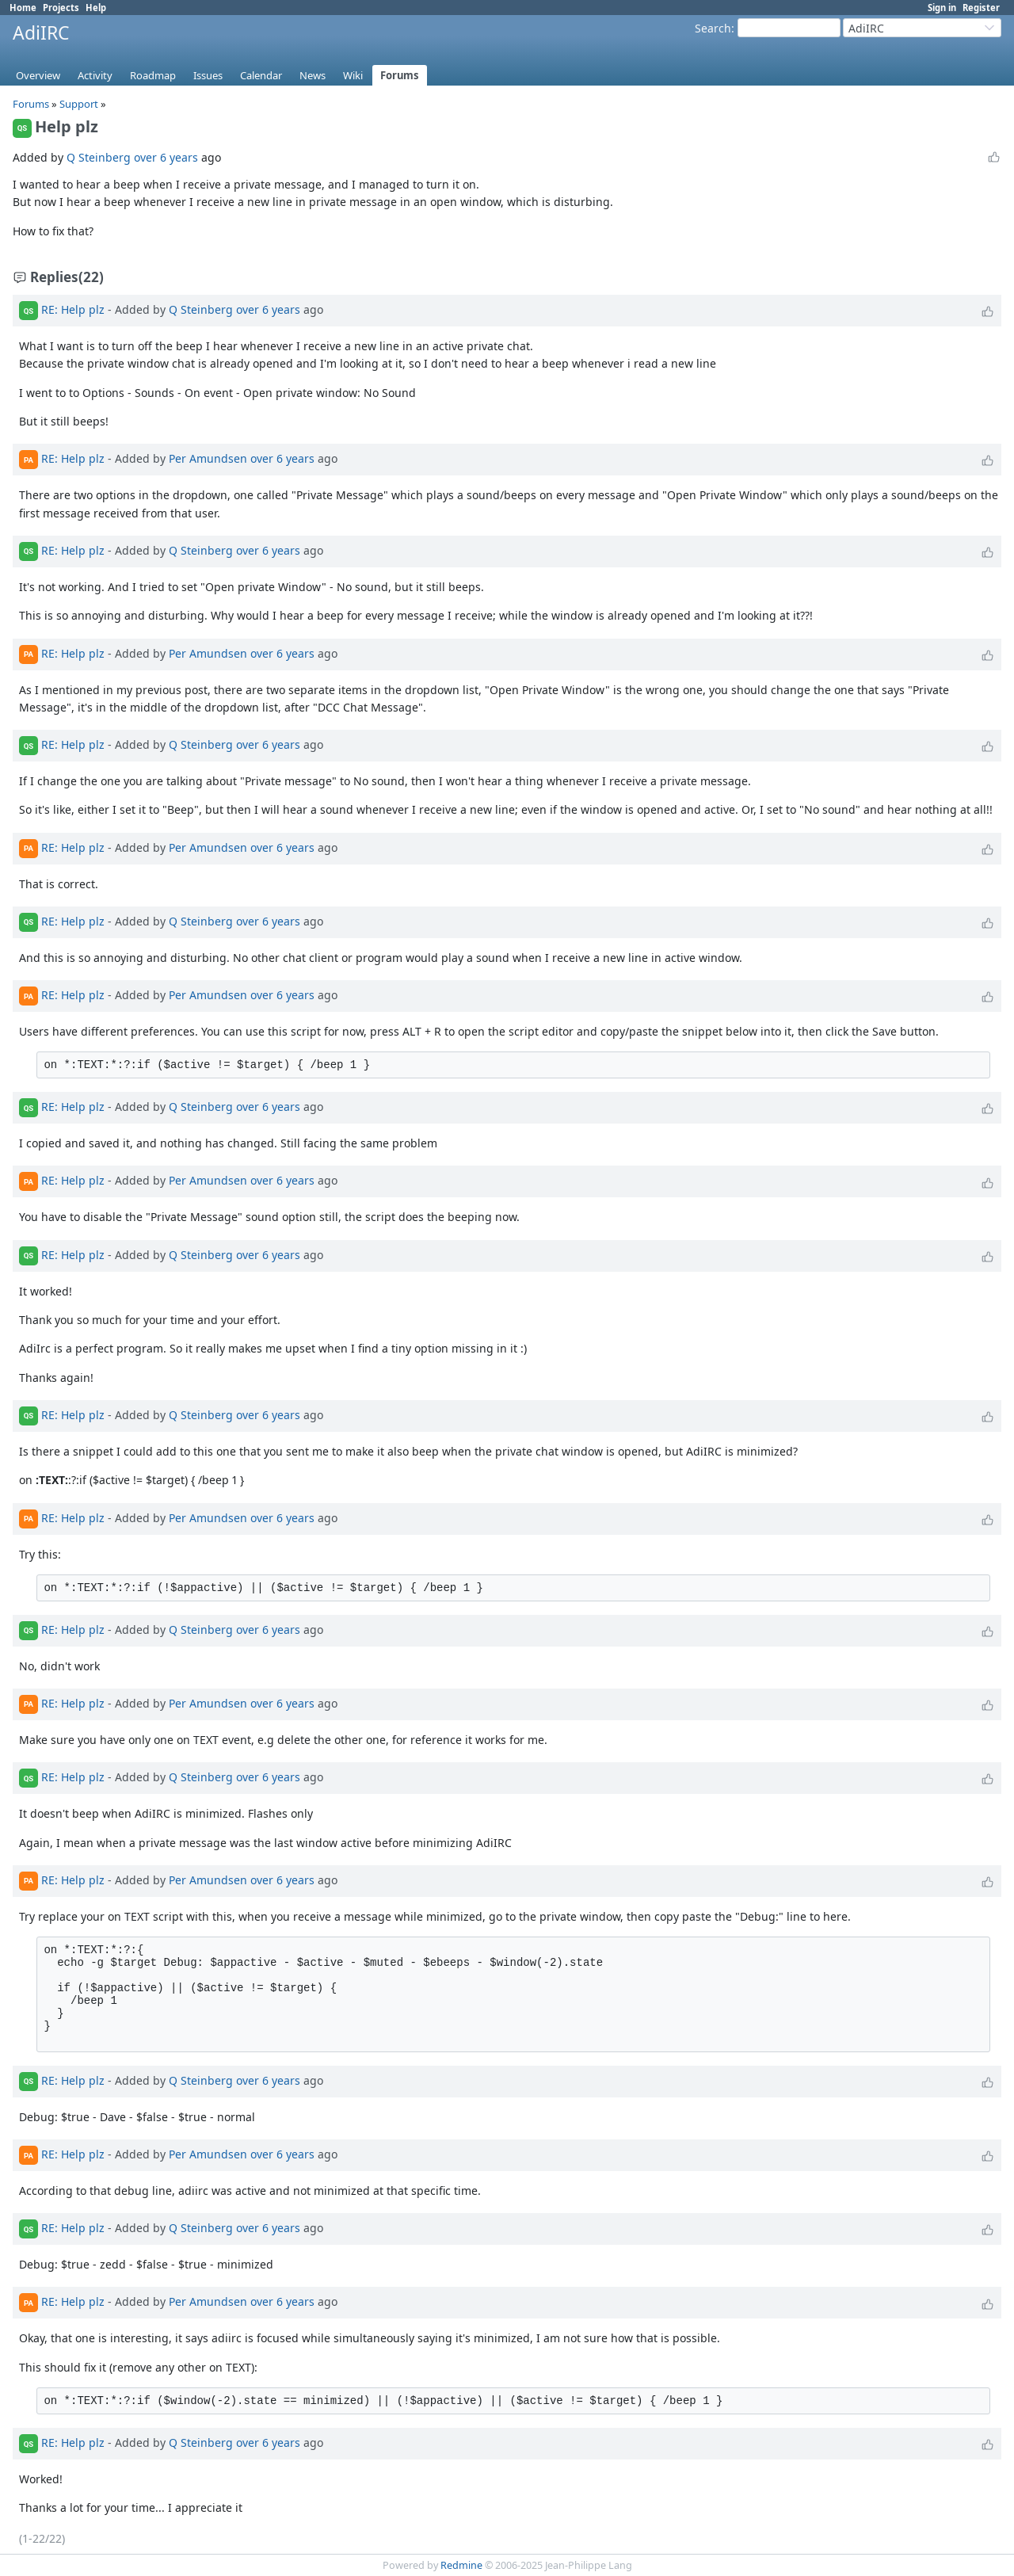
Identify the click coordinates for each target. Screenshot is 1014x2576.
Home (23, 7)
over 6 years (166, 157)
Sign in (942, 7)
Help (96, 7)
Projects (61, 7)
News (312, 75)
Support (78, 104)
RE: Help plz (73, 309)
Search (713, 28)
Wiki (353, 75)
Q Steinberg (99, 157)
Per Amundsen (208, 458)
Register (981, 7)
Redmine (461, 2565)
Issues (208, 75)
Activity (95, 75)
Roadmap (153, 75)
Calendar (261, 75)
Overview (38, 75)
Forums (399, 75)
